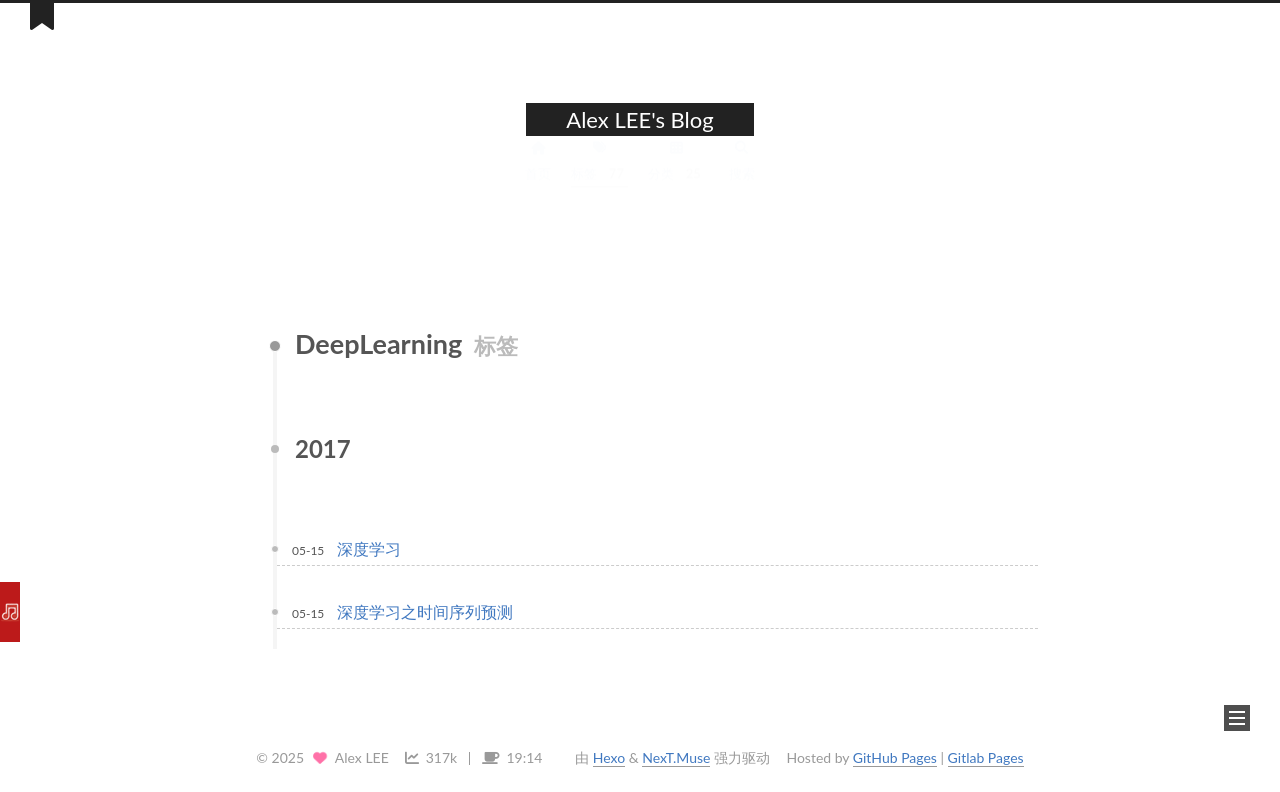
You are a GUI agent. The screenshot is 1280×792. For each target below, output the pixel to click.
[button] (1237, 718)
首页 (538, 177)
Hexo (609, 757)
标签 (599, 178)
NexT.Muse (676, 757)
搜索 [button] (742, 177)
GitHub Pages (895, 757)
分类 (676, 178)
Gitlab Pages (986, 757)
